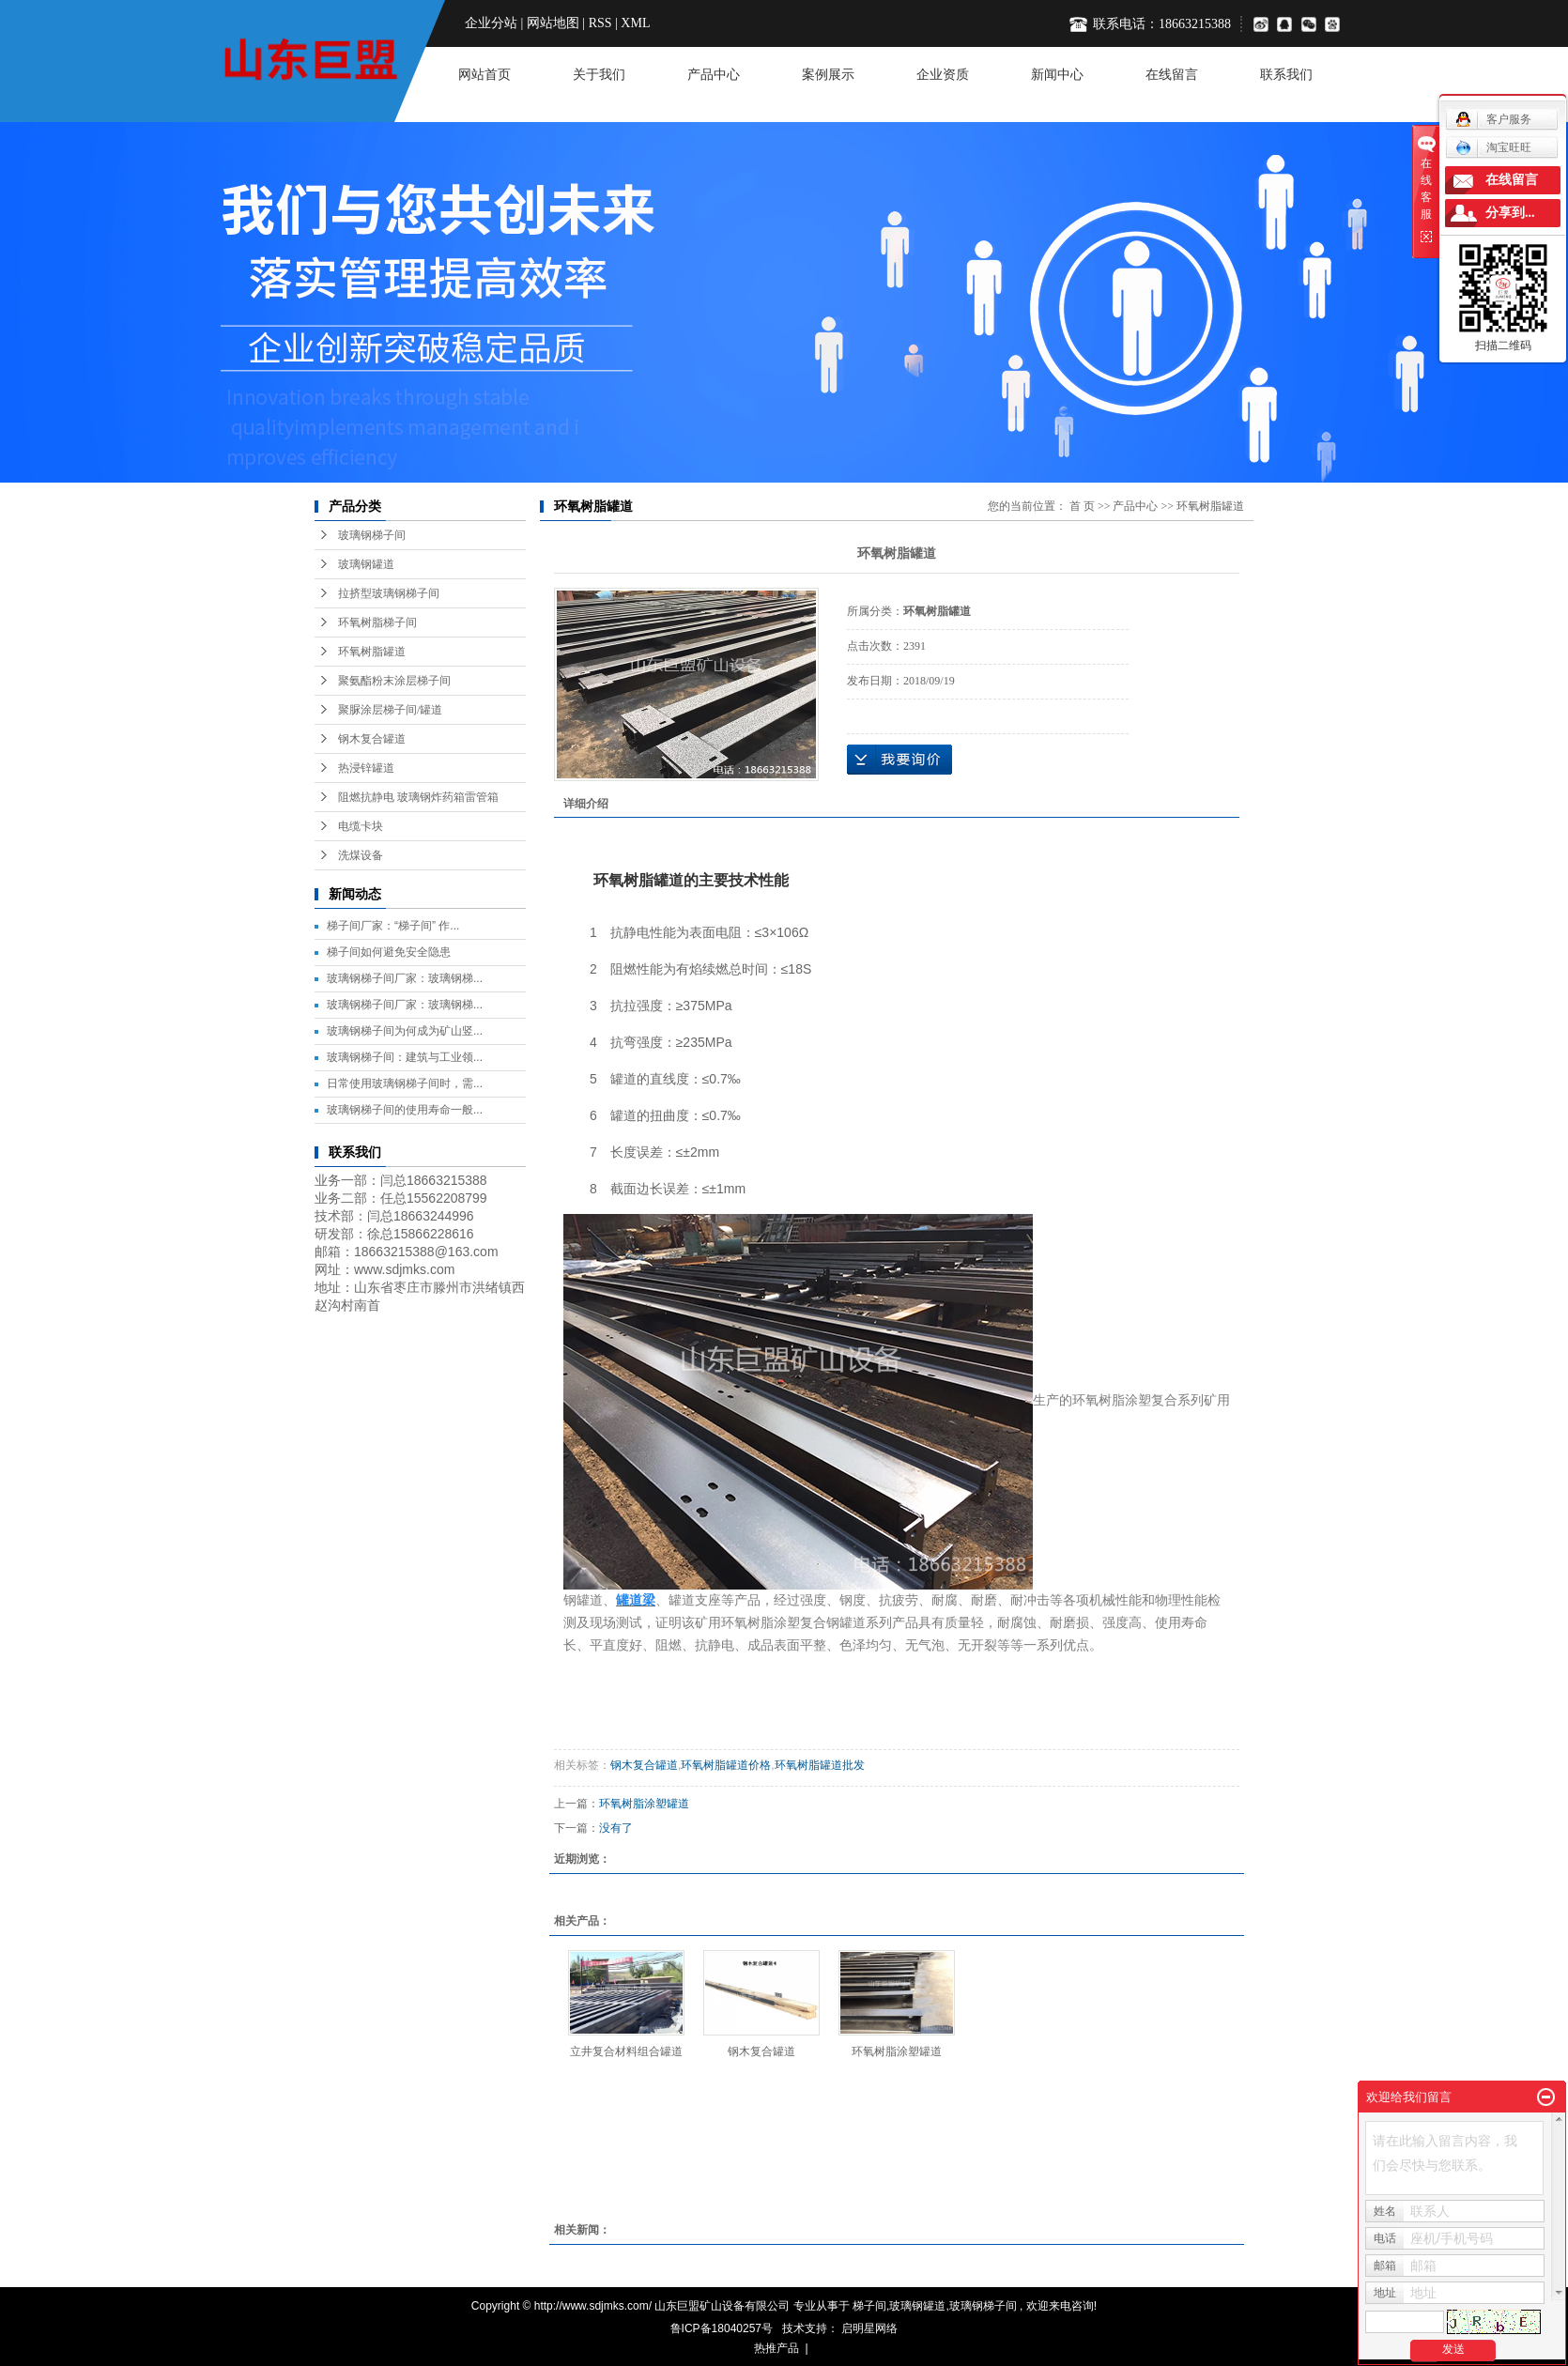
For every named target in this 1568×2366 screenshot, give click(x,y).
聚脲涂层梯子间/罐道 (390, 709)
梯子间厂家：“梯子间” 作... (393, 925)
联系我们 (1286, 75)
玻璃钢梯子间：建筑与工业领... (405, 1057)
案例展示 (828, 75)
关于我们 (599, 75)
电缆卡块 (360, 826)
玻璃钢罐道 (366, 564)
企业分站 (491, 23)
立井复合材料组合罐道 (626, 2051)
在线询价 (899, 760)
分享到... (1510, 213)
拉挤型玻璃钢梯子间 (388, 593)
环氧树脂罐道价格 (726, 1765)
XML (635, 23)
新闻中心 (1057, 75)
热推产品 (776, 2348)
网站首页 (484, 75)
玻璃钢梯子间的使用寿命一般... (405, 1109)
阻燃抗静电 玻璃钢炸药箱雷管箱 (418, 797)
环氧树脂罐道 (372, 651)
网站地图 (553, 23)
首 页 (1082, 506)
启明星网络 (868, 2328)
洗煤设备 (360, 855)
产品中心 (713, 75)
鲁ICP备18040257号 (721, 2328)
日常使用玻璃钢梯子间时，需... (405, 1083)
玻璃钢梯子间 (372, 535)
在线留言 (1171, 75)
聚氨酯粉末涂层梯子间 (394, 680)
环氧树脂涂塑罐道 (644, 1803)
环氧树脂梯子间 (377, 622)
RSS (600, 23)
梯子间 (869, 2305)
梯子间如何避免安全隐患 (389, 952)
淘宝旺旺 (1493, 147)
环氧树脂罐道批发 (820, 1765)
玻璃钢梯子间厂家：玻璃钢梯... (405, 978)
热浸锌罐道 (366, 768)
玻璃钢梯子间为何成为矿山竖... (405, 1030)
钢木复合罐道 (372, 738)
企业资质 (942, 75)
